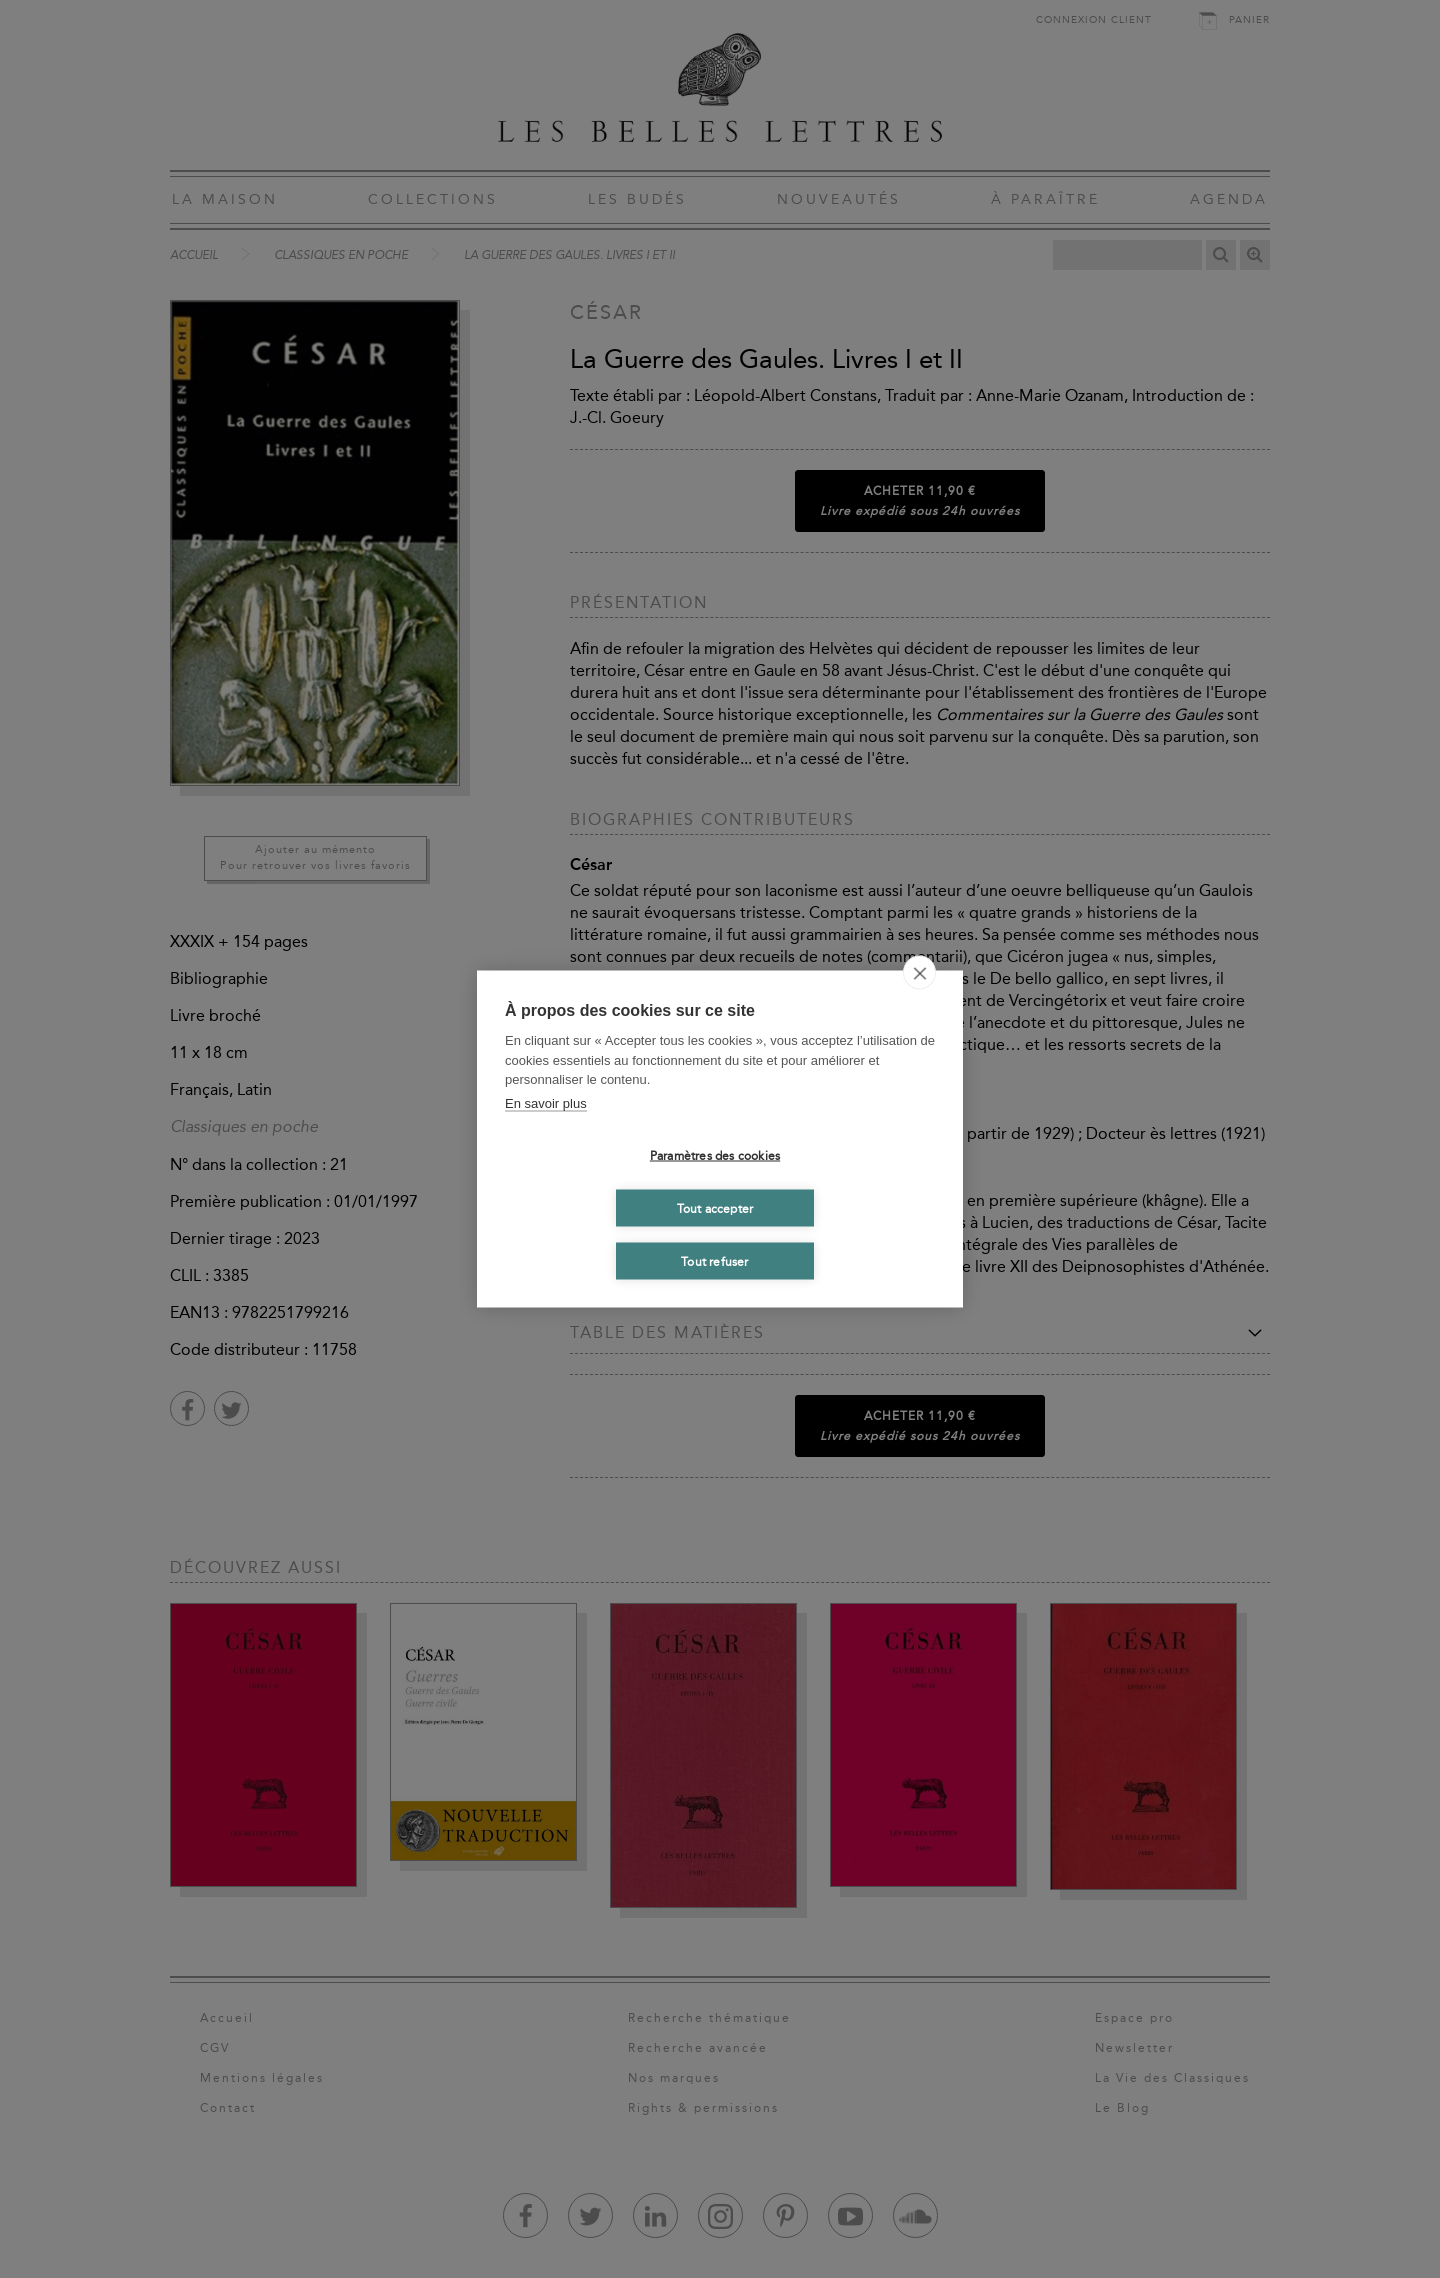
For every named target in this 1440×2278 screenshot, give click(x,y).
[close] (919, 973)
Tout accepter (715, 1208)
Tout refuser (714, 1261)
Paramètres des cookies (715, 1155)
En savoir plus (546, 1102)
